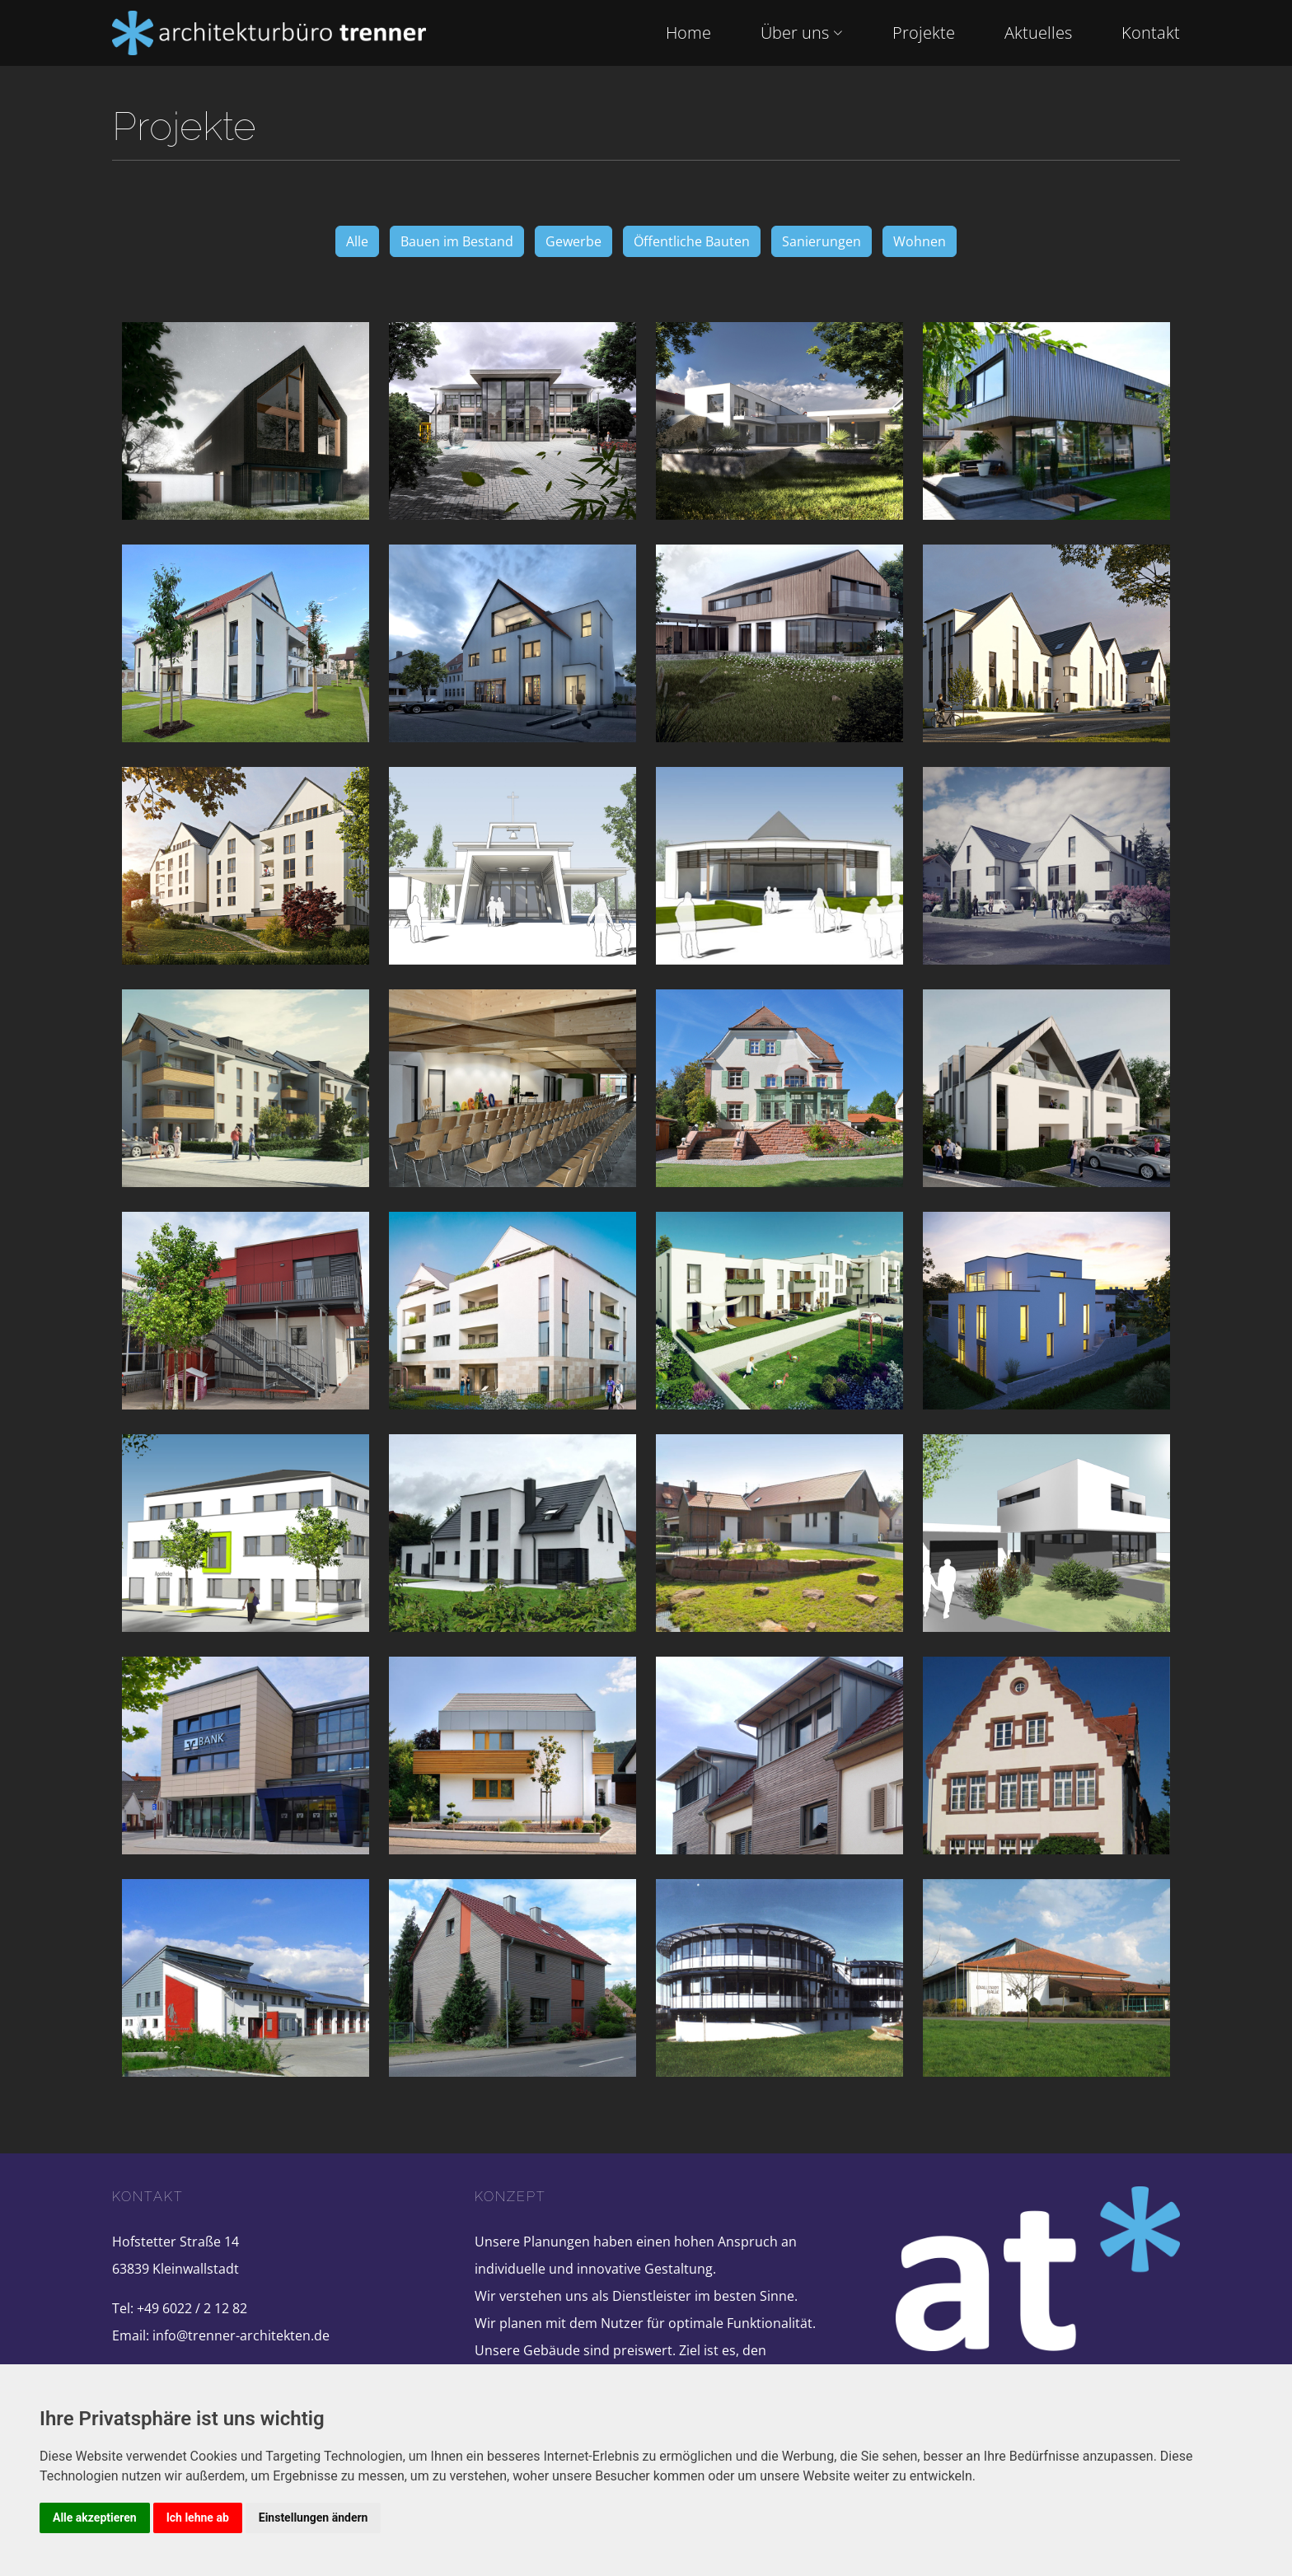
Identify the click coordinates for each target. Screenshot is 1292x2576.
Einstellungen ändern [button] (313, 2517)
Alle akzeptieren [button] (95, 2517)
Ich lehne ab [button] (197, 2517)
